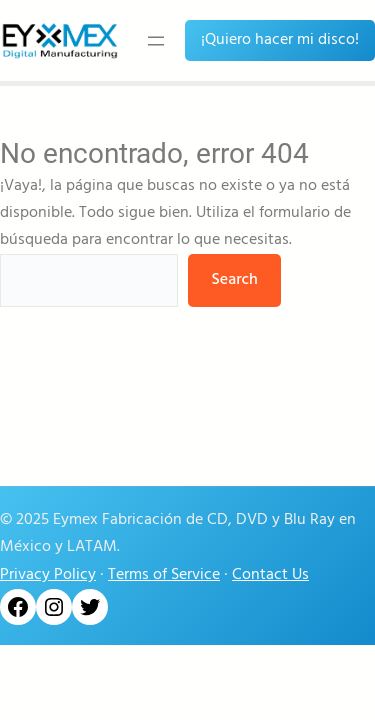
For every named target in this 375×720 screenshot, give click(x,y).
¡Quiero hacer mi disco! (280, 40)
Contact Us (270, 575)
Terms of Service (164, 575)
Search (234, 280)
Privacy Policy (48, 575)
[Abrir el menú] (156, 41)
